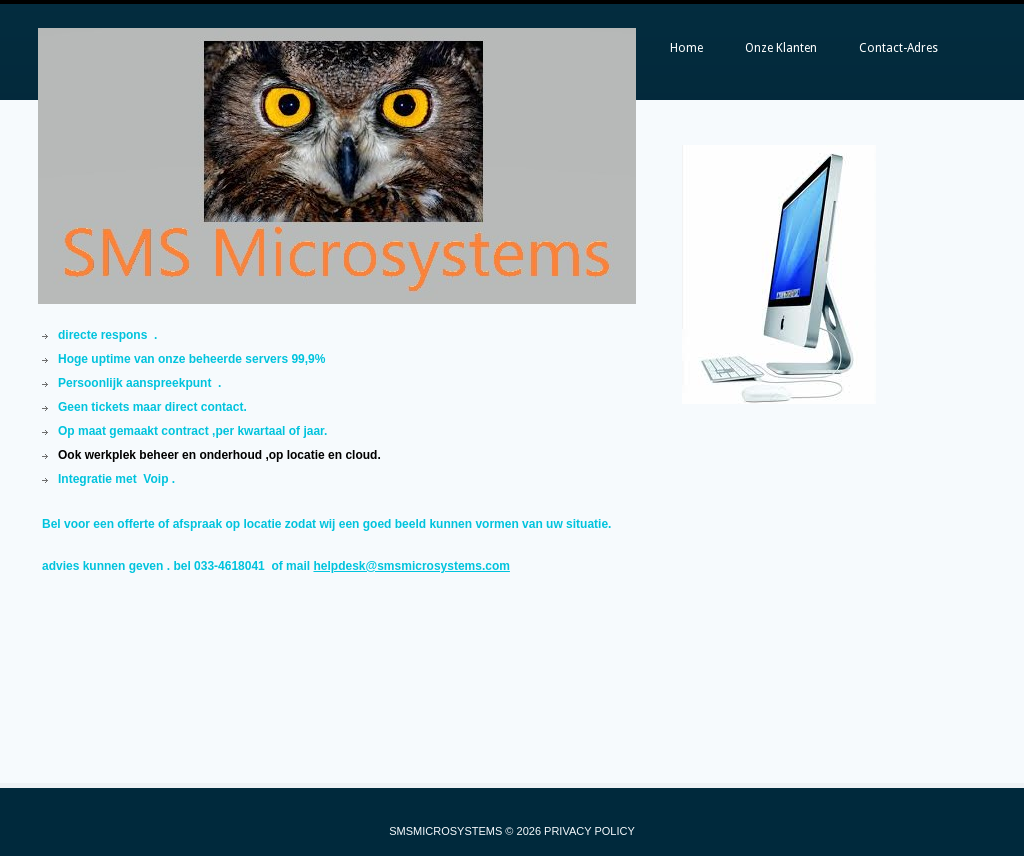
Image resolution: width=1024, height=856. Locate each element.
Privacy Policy (589, 831)
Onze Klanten (781, 48)
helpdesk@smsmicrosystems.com (411, 566)
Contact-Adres (898, 48)
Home (686, 48)
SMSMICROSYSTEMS (445, 831)
